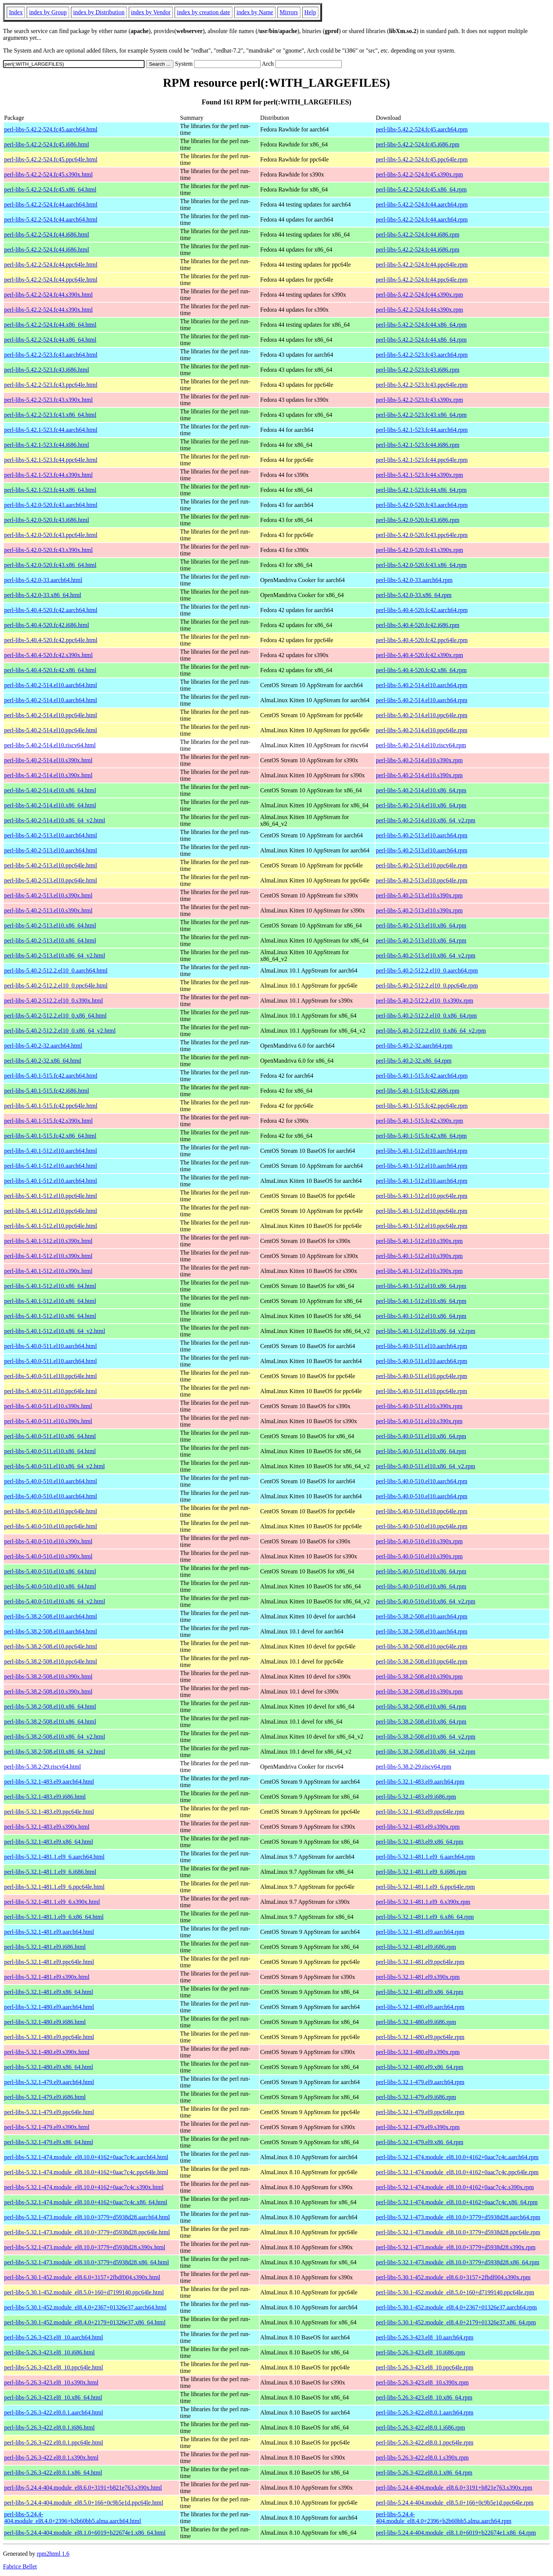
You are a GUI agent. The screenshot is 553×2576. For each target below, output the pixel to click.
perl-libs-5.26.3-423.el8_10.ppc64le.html (53, 2367)
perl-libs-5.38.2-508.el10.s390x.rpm (419, 1676)
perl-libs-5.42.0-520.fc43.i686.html (46, 520)
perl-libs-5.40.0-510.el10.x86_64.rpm (421, 1571)
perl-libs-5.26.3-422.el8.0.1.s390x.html (51, 2457)
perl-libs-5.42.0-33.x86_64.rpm (414, 595)
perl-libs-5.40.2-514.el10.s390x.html (48, 760)
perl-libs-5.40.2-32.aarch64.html (43, 1045)
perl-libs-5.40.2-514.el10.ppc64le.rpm (421, 715)
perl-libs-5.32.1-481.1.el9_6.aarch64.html (54, 1857)
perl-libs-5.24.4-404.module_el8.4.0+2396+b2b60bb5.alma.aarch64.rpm (443, 2517)
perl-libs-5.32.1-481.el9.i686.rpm (416, 1947)
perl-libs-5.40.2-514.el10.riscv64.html (50, 745)
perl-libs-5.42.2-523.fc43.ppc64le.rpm (422, 385)
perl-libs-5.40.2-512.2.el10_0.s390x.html (53, 1000)
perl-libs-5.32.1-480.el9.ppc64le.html (49, 2037)
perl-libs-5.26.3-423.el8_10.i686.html (49, 2352)
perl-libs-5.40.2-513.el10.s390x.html (48, 895)
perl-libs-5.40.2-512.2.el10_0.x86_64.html (55, 1015)
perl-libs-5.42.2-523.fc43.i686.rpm (418, 369)
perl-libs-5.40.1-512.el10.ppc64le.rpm (421, 1196)
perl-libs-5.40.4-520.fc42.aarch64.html (50, 610)
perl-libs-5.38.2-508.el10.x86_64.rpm (421, 1706)
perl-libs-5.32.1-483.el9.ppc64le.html (49, 1811)
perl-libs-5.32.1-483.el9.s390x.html (46, 1826)
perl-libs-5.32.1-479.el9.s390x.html (46, 2127)
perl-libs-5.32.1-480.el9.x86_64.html (48, 2067)
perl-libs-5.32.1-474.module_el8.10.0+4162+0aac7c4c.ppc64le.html (86, 2172)
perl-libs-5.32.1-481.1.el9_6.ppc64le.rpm (425, 1887)
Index (16, 12)
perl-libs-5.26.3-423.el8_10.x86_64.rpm (424, 2397)
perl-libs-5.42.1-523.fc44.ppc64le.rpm (422, 460)
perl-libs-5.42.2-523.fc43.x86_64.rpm (421, 415)
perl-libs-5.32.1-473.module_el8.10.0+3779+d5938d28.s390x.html (84, 2247)
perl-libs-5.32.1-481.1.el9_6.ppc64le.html (54, 1887)
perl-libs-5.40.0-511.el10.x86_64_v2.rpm (425, 1466)
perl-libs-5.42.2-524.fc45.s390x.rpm (419, 174)
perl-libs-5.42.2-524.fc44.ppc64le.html (50, 264)
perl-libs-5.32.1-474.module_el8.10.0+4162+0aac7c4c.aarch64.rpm (457, 2157)
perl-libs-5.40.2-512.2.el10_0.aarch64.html (56, 970)
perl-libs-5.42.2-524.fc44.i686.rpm (418, 234)
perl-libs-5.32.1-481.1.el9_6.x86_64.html (54, 1917)
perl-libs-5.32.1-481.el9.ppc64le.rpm (420, 1962)
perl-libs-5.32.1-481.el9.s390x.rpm (418, 1977)
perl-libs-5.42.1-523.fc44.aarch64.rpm (422, 430)
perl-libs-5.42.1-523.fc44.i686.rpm (418, 445)
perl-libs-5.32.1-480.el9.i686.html (45, 2022)
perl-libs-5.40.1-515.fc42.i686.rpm (418, 1090)
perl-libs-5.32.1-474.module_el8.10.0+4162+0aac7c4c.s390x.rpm (455, 2187)
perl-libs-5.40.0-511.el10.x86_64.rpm (421, 1436)
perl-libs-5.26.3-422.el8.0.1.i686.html (49, 2427)
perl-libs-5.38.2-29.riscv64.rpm (413, 1766)
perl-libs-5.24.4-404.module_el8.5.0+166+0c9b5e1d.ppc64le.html (83, 2502)
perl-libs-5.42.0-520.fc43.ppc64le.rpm (422, 535)
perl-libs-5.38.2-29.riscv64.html (42, 1766)
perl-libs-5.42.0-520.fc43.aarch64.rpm (422, 505)
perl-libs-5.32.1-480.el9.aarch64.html (49, 2007)
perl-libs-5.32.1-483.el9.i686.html (45, 1796)
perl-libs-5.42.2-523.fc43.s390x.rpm (419, 400)
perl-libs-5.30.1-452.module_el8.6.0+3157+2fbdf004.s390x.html (82, 2277)
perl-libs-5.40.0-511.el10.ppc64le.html (50, 1376)
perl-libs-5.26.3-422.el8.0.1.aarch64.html (53, 2412)
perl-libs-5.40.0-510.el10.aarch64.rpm (421, 1481)
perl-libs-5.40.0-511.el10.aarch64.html (50, 1346)
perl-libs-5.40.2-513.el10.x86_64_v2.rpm (425, 955)
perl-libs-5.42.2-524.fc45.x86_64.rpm (421, 189)
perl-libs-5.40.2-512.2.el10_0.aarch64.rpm (427, 970)
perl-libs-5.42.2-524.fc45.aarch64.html (50, 129)
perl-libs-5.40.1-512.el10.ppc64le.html (50, 1196)
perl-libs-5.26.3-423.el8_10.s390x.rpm (422, 2382)
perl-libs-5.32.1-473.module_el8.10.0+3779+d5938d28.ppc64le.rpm (458, 2232)
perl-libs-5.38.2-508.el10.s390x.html (48, 1676)
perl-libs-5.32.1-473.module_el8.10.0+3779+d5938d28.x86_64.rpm (457, 2262)
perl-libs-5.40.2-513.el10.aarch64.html (50, 835)
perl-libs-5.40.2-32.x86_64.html (42, 1060)
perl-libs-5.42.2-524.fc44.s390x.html (48, 294)
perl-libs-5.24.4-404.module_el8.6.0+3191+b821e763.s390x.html (83, 2487)
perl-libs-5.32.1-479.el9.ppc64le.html (49, 2112)
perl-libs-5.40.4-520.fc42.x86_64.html (50, 670)
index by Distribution (99, 12)
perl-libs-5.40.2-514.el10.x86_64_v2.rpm (425, 820)
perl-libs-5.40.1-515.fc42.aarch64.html (50, 1075)
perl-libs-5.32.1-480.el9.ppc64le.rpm (420, 2037)
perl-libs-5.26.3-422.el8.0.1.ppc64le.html (53, 2442)
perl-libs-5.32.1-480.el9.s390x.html (46, 2052)
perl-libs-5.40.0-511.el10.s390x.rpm (419, 1406)
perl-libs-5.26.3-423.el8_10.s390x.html (51, 2382)
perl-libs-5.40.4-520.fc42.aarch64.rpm (422, 610)
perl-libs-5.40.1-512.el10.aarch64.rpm (421, 1151)
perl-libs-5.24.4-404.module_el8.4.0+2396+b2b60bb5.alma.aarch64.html (72, 2517)
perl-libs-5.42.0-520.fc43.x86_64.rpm (421, 565)
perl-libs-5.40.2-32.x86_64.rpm (414, 1060)
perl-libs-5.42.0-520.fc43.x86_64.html (50, 565)
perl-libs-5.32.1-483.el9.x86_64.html (48, 1841)
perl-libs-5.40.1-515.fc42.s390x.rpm (419, 1121)
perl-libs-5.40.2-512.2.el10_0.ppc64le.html (56, 985)
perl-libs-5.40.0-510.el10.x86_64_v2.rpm (425, 1601)
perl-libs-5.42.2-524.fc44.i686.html (46, 234)
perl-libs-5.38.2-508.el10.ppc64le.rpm (421, 1646)
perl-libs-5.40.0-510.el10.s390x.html (48, 1541)
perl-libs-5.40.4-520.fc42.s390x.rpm (419, 655)
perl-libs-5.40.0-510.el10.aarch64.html (50, 1481)
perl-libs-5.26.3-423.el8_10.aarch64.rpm (424, 2337)
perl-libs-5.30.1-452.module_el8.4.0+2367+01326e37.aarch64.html (85, 2307)
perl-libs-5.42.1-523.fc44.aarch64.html (50, 430)
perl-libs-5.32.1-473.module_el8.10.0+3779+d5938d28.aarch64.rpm (458, 2217)
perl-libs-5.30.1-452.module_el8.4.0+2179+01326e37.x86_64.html (85, 2322)
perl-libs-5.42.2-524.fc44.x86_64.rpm (421, 324)
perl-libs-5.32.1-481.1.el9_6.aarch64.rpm (425, 1857)
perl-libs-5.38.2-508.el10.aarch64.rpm (421, 1616)
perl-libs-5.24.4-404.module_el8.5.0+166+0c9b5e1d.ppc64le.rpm (454, 2502)
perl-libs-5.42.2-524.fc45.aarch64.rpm (422, 129)
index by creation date (203, 12)
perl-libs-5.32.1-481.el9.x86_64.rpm (419, 1992)
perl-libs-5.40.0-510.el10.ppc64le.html (50, 1511)
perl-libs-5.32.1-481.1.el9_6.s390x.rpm (423, 1902)
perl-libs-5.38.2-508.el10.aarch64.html (50, 1616)
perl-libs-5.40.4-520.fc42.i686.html (46, 625)
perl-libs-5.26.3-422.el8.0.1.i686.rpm (420, 2427)
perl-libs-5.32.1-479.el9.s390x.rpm (418, 2127)
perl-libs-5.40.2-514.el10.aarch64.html (50, 685)
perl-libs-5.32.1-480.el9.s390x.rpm (418, 2052)
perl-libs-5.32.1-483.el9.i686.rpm (416, 1796)
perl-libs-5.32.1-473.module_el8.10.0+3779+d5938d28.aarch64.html (87, 2217)
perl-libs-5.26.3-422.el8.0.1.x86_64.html (53, 2472)
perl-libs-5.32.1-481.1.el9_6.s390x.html (52, 1902)
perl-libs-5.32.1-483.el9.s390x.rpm (418, 1826)
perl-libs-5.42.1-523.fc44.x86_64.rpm (421, 490)
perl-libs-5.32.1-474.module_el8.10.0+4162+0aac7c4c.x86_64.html (85, 2202)
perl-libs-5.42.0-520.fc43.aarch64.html (50, 505)
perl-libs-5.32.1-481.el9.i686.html (45, 1947)
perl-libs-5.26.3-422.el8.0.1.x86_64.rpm (424, 2472)
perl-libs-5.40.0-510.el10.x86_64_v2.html (54, 1601)
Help (310, 12)
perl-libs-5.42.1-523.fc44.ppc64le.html (50, 460)
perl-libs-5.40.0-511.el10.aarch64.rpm (421, 1346)
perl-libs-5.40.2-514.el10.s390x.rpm (419, 760)
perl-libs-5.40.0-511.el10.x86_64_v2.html (54, 1466)
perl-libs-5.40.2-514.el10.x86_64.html (50, 790)
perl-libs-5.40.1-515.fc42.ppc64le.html (50, 1105)
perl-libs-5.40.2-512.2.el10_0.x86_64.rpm (426, 1015)
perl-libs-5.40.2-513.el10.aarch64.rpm (421, 835)
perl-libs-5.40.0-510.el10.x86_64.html (50, 1571)
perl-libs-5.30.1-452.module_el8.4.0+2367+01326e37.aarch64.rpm (456, 2307)
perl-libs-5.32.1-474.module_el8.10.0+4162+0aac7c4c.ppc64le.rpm (457, 2172)
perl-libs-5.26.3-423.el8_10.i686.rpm (420, 2352)
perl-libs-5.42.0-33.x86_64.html (42, 595)
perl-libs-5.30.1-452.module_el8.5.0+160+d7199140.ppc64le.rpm (455, 2292)
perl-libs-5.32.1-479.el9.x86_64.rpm (419, 2142)
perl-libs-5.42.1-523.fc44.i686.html (46, 445)
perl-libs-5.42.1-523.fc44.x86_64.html (50, 490)
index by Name (255, 12)
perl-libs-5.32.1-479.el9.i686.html (45, 2097)
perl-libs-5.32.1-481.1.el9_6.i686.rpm (421, 1872)
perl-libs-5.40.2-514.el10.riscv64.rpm (421, 745)
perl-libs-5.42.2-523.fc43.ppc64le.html (50, 385)
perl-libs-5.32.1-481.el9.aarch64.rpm (420, 1932)
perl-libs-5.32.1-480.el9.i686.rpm (416, 2022)
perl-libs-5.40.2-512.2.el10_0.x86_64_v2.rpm (431, 1030)
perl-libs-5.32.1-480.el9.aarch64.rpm (420, 2007)
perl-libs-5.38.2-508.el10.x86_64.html (50, 1706)
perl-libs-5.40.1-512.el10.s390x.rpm (419, 1241)
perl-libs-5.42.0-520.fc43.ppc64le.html (50, 535)
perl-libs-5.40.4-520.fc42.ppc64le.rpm (422, 640)
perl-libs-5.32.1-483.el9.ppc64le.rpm (420, 1811)
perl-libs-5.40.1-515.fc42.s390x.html (48, 1121)
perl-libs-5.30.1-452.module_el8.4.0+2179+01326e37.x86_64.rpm (456, 2322)
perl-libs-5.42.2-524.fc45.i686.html (46, 144)
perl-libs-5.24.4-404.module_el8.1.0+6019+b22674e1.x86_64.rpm (456, 2532)
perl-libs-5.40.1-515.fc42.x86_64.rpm (421, 1136)
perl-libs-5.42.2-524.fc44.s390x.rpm (419, 294)
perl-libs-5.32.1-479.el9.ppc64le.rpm (420, 2112)
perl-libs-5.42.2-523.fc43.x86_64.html (50, 415)
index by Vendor (150, 12)
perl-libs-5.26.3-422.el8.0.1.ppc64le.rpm (424, 2442)
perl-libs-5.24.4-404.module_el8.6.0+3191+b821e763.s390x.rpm (454, 2487)
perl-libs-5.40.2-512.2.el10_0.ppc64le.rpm (427, 985)
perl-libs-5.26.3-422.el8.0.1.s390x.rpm (422, 2457)
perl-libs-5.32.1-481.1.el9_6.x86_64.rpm (425, 1917)
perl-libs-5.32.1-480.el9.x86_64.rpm (419, 2067)
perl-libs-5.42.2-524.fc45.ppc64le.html (50, 159)
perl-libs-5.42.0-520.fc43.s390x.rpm (419, 550)
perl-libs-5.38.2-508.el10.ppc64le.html (50, 1646)
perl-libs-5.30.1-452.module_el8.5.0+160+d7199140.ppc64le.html (84, 2292)
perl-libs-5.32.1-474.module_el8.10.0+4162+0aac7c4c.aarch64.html (86, 2157)
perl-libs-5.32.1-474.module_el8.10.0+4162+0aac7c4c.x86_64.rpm (457, 2202)
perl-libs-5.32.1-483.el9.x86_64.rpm (419, 1841)
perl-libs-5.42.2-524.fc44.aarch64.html (50, 204)
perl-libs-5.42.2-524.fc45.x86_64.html (50, 189)
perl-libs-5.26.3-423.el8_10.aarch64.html (53, 2337)
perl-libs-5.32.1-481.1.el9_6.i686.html (50, 1872)
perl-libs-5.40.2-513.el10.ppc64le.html (50, 865)
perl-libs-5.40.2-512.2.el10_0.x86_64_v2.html (60, 1030)
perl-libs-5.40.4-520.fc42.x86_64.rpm (421, 670)
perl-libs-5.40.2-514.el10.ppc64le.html (50, 715)
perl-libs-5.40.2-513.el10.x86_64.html (50, 925)
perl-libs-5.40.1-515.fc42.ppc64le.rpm (422, 1105)
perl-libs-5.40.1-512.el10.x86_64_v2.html (54, 1331)
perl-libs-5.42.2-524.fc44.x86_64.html (50, 324)
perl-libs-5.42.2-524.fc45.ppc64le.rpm (422, 159)
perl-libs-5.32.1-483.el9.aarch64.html (49, 1781)
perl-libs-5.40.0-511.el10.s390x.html (48, 1406)
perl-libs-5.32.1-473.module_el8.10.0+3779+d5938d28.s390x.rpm (456, 2247)
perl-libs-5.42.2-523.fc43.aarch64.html (50, 354)
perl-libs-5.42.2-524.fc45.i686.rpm (418, 144)
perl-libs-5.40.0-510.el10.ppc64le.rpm (421, 1511)
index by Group (47, 12)
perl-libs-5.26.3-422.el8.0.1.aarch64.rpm (424, 2412)
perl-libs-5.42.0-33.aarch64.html (43, 580)
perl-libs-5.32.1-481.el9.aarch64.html (49, 1932)
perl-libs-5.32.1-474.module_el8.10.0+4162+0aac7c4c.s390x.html (84, 2187)
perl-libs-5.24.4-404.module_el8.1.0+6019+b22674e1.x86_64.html (85, 2532)
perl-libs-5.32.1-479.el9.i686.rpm (416, 2097)
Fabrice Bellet (20, 2566)
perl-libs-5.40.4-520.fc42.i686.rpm (418, 625)
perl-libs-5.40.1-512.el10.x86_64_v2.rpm (425, 1331)
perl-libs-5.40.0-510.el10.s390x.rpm (419, 1541)
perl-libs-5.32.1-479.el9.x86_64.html (48, 2142)
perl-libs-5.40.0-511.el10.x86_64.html (50, 1436)
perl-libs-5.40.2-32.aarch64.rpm (414, 1045)
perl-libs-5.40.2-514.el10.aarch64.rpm (421, 685)
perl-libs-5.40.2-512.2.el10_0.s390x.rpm (424, 1000)
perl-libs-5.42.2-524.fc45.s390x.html (48, 174)
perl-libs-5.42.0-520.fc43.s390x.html (48, 550)
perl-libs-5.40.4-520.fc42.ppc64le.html (50, 640)
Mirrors (289, 12)
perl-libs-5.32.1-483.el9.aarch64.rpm (420, 1781)
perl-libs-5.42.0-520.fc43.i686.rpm (418, 520)
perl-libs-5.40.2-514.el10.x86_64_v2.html (54, 820)
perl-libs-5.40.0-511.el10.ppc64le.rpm (421, 1376)
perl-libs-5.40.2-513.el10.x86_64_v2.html (54, 955)
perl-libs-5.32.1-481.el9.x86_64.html (48, 1992)
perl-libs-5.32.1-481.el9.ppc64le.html (49, 1962)
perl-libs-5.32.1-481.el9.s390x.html (46, 1977)
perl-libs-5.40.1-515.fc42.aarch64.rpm (422, 1075)
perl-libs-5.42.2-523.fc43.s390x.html (48, 400)
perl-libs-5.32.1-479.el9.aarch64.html (49, 2082)
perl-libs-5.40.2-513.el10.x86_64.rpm (421, 925)
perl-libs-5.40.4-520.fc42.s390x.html (48, 655)
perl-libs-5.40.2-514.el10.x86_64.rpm (421, 790)
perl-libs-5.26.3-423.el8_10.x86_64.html (53, 2397)
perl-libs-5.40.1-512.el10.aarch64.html (50, 1151)
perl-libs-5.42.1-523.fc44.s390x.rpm (419, 475)
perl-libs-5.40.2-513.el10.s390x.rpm (419, 895)
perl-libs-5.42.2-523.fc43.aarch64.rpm (422, 354)
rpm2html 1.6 (53, 2553)
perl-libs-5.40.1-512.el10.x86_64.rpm (421, 1286)
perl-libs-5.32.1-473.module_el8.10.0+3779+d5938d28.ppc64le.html (87, 2232)
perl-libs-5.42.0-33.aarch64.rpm (414, 580)
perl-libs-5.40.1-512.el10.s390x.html (48, 1241)
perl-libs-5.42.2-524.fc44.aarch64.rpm (422, 204)
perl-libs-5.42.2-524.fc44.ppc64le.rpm (422, 264)
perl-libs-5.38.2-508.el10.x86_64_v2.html (54, 1736)
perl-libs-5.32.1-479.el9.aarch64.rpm (420, 2082)
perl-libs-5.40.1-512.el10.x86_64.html (50, 1286)
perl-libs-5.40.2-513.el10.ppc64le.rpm (421, 865)
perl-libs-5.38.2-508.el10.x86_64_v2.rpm (425, 1736)
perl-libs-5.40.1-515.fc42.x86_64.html (50, 1136)
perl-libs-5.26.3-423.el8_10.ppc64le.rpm (424, 2367)
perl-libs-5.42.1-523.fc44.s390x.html (48, 475)
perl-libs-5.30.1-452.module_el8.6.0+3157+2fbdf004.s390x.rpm (453, 2277)
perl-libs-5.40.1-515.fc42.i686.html (46, 1090)
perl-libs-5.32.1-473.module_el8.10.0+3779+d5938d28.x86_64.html (86, 2262)
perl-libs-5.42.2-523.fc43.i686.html (46, 369)
